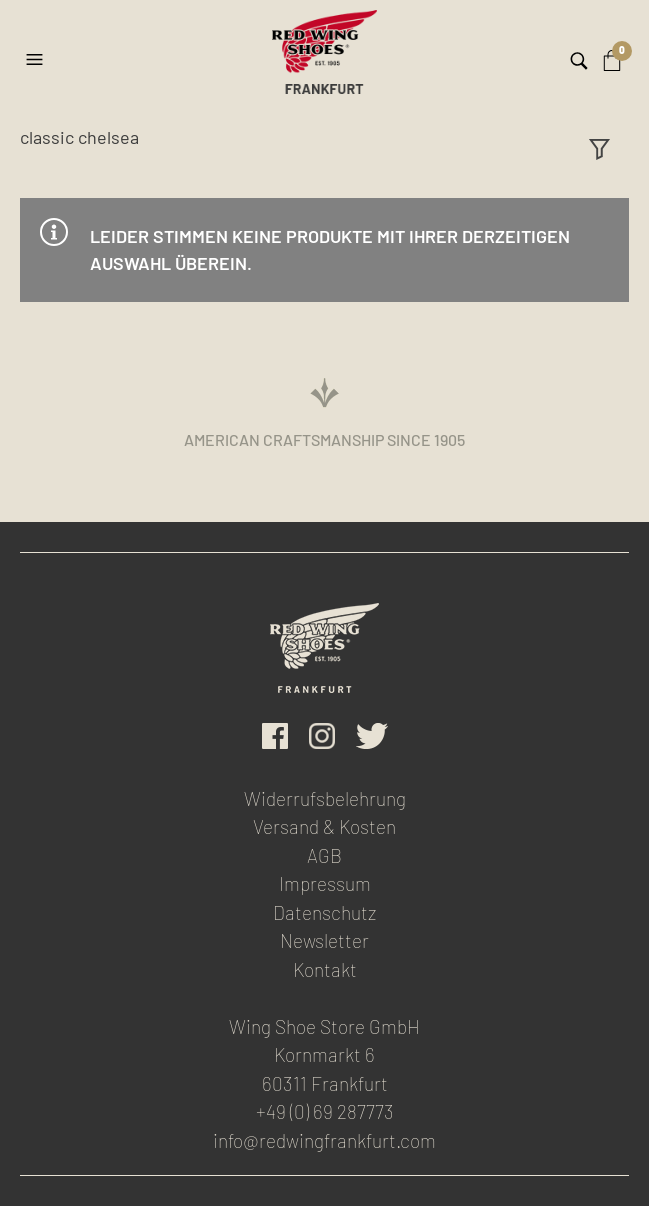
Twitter (372, 736)
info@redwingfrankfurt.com (324, 1140)
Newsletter (324, 940)
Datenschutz (324, 912)
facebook (275, 736)
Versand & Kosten (324, 826)
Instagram (322, 736)
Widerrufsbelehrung (325, 798)
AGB (324, 855)
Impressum (325, 883)
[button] (37, 52)
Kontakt (325, 969)
